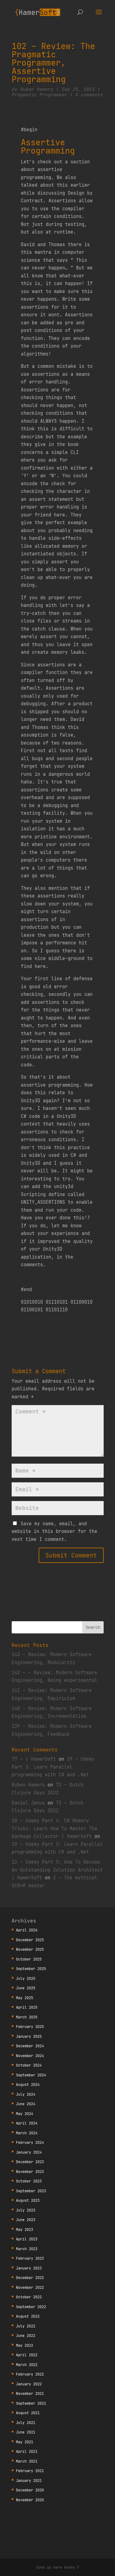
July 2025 (25, 1978)
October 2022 (29, 2297)
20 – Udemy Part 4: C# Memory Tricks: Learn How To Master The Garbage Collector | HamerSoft (54, 1828)
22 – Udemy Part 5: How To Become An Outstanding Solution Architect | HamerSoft (57, 1870)
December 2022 (30, 2277)
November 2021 (30, 2393)
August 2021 (28, 2412)
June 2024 (25, 2104)
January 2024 (29, 2152)
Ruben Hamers (36, 89)
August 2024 (28, 2084)
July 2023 (25, 2210)
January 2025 (29, 2036)
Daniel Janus (28, 1803)
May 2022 (24, 2345)
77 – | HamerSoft (34, 1759)
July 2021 (25, 2422)
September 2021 (31, 2403)
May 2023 (24, 2229)
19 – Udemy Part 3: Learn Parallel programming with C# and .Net (53, 1767)
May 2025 (24, 1997)
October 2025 (29, 1959)
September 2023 (31, 2191)
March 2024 (26, 2133)
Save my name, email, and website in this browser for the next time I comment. (54, 1531)
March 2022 (26, 2364)
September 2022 (31, 2306)
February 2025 (30, 2026)
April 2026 (26, 1930)
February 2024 (30, 2142)
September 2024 (31, 2075)
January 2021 (29, 2480)
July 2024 (25, 2094)
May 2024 (24, 2113)
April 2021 (26, 2451)
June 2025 (25, 1988)
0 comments (89, 94)
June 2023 (25, 2219)
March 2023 (26, 2248)
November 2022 (30, 2287)
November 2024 (30, 2055)
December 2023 (30, 2161)
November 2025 (30, 1949)
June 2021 (25, 2432)
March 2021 (26, 2461)
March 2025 (26, 2017)
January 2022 (29, 2384)
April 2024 (26, 2123)
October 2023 (29, 2181)
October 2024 (29, 2065)
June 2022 (25, 2335)
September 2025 (31, 1968)
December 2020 (30, 2490)
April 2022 (26, 2355)
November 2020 (30, 2500)
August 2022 (28, 2316)
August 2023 (28, 2200)
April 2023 (26, 2239)
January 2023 (29, 2268)
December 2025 (30, 1940)
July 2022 (25, 2326)
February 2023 (30, 2258)
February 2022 (30, 2374)
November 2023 (30, 2171)
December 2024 (30, 2046)
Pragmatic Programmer (39, 94)
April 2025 (26, 2007)
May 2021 (24, 2442)
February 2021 (30, 2470)
